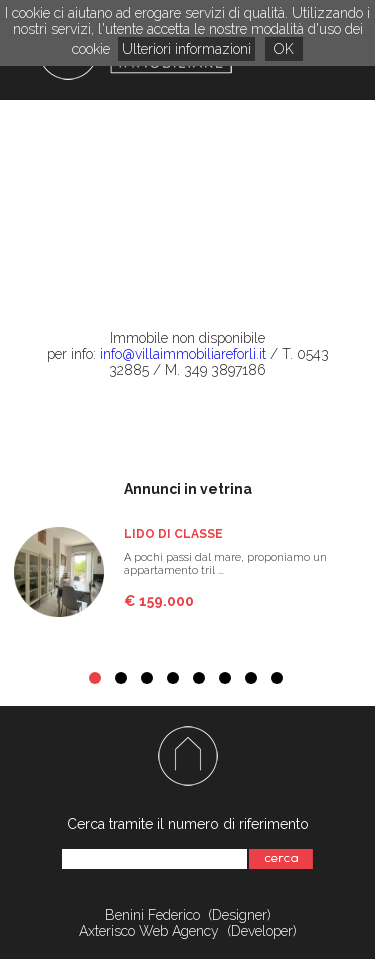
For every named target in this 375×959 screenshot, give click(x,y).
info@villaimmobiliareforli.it (183, 354)
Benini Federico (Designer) (188, 915)
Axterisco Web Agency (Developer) (188, 931)
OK (284, 49)
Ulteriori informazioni (186, 49)
